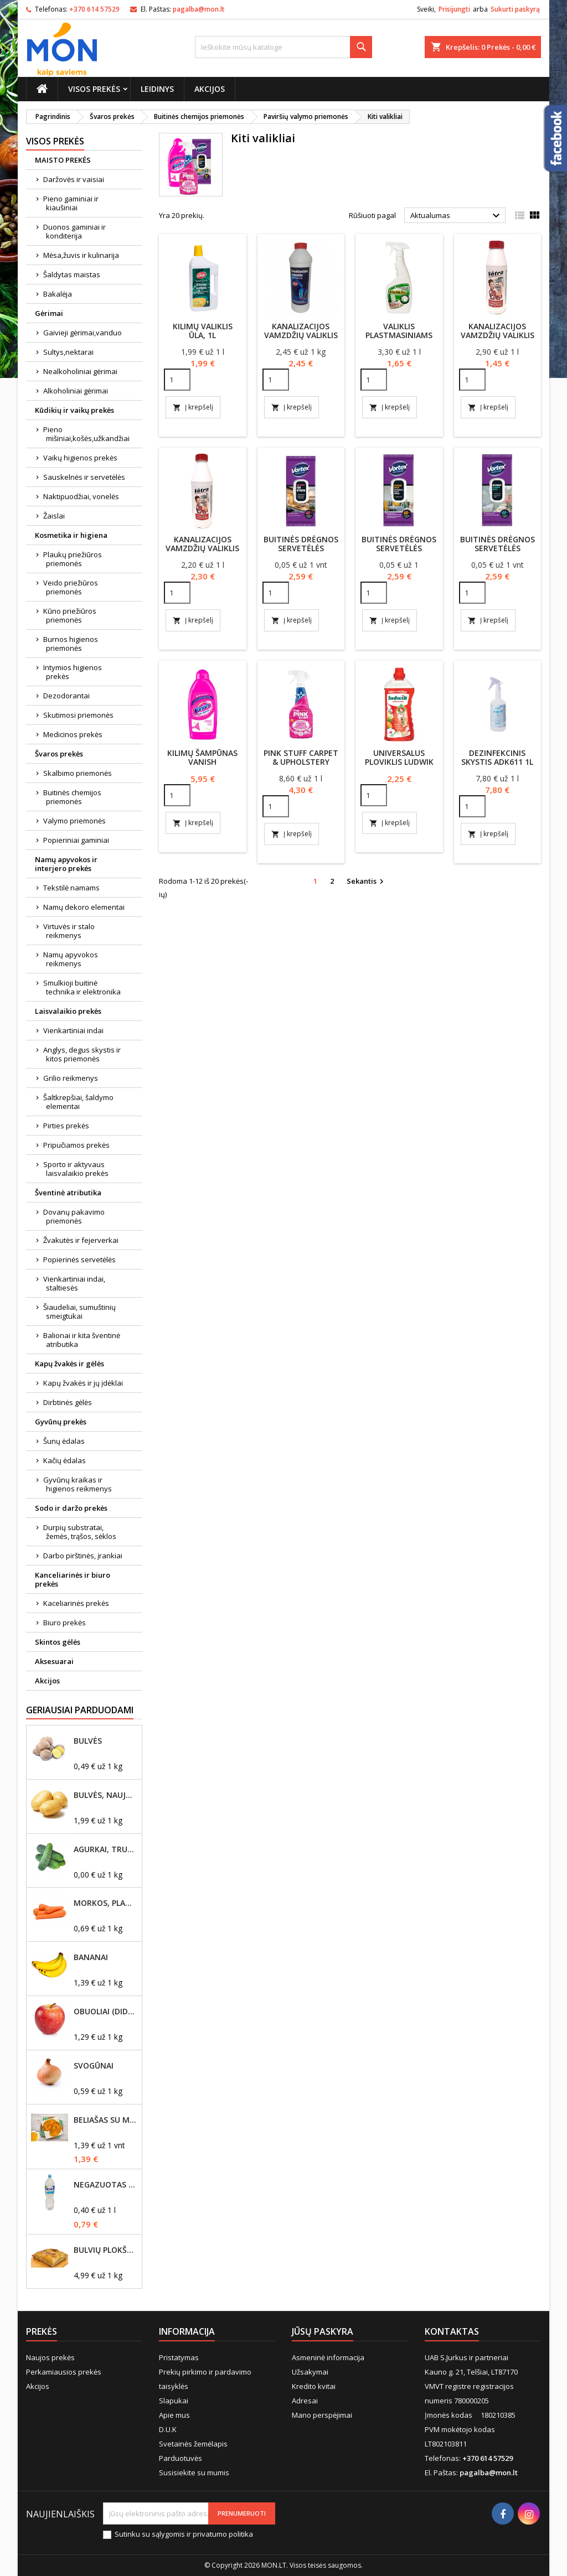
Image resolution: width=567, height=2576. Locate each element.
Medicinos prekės (72, 734)
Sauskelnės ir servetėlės (84, 477)
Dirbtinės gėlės (67, 1402)
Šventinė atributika (68, 1193)
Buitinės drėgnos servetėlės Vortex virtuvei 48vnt (301, 552)
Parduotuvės (180, 2458)
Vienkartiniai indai (73, 1030)
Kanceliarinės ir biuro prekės (72, 1579)
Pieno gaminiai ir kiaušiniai (71, 203)
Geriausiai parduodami (79, 1710)
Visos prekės (94, 89)
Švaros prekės (59, 754)
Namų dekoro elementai (84, 907)
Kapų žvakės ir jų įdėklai (83, 1383)
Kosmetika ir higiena (71, 535)
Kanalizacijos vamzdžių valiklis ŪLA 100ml (301, 335)
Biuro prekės (64, 1623)
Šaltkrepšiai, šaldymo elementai (78, 1101)
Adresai (305, 2401)
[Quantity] (177, 380)
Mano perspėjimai (322, 2415)
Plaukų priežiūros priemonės (72, 559)
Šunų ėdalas (64, 1441)
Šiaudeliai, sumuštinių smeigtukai (79, 1311)
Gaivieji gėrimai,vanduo (82, 333)
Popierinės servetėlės (79, 1259)
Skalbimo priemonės (77, 773)
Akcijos (209, 89)
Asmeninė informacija (328, 2357)
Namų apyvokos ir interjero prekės (66, 863)
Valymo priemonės (74, 821)
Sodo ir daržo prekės (71, 1508)
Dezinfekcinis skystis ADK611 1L (497, 757)
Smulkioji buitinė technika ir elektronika (82, 987)
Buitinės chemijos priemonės (72, 796)
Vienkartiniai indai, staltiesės (74, 1283)
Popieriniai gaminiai (76, 840)
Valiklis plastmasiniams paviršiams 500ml (399, 335)
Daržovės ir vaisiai (73, 179)
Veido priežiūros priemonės (70, 587)
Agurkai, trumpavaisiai (105, 1849)
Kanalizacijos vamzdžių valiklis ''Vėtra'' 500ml (497, 335)
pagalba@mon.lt (199, 9)
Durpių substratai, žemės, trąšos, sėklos (79, 1531)
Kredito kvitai (314, 2386)
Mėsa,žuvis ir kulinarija (81, 255)
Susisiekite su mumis (194, 2472)
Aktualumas (456, 215)
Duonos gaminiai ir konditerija (74, 231)
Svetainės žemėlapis (193, 2444)
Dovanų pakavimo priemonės (74, 1216)
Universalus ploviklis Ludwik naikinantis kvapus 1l (399, 766)
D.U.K (168, 2429)
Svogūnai (94, 2065)
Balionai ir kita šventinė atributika (81, 1339)
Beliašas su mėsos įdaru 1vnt (105, 2120)
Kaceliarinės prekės (76, 1603)
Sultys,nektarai (68, 352)
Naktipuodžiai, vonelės (81, 496)
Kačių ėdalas (64, 1460)
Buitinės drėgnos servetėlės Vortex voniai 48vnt (497, 552)
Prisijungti (454, 9)
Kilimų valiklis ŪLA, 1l (203, 330)
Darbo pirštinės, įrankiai (82, 1556)
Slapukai (173, 2401)
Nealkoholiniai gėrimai (80, 371)
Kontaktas (452, 2331)
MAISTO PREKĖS (63, 160)
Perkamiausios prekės (63, 2372)
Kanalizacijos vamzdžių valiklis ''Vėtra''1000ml (202, 548)
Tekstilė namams (71, 888)
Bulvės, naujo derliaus (105, 1795)
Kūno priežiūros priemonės (69, 615)
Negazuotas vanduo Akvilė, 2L (105, 2184)
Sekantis (366, 881)
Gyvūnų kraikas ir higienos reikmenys (77, 1484)
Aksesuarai (54, 1661)
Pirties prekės (66, 1126)
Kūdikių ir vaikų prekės (74, 410)
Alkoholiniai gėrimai (75, 391)
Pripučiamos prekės (76, 1145)
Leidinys (157, 89)
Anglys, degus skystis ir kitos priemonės (82, 1054)
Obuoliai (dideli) (105, 2011)
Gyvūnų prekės (60, 1422)
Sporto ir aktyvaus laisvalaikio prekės (76, 1168)
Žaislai (54, 516)
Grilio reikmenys (70, 1078)
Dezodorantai (66, 696)
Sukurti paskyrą (515, 9)
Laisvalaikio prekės (68, 1011)
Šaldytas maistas (71, 274)
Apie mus (174, 2415)
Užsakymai (310, 2372)
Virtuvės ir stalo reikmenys (69, 930)
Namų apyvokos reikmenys (70, 959)
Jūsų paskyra (322, 2331)
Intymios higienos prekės (72, 671)
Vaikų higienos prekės (80, 458)
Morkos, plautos (105, 1903)
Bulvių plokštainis (105, 2250)
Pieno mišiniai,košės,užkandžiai (86, 433)
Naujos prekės (50, 2357)
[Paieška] (283, 47)
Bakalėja (57, 294)
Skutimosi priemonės (78, 715)
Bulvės (88, 1741)
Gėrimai (49, 313)
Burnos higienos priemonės (70, 643)
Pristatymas (179, 2357)
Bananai (91, 1957)
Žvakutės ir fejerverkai (80, 1240)
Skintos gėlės (57, 1642)
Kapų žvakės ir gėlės (69, 1364)
